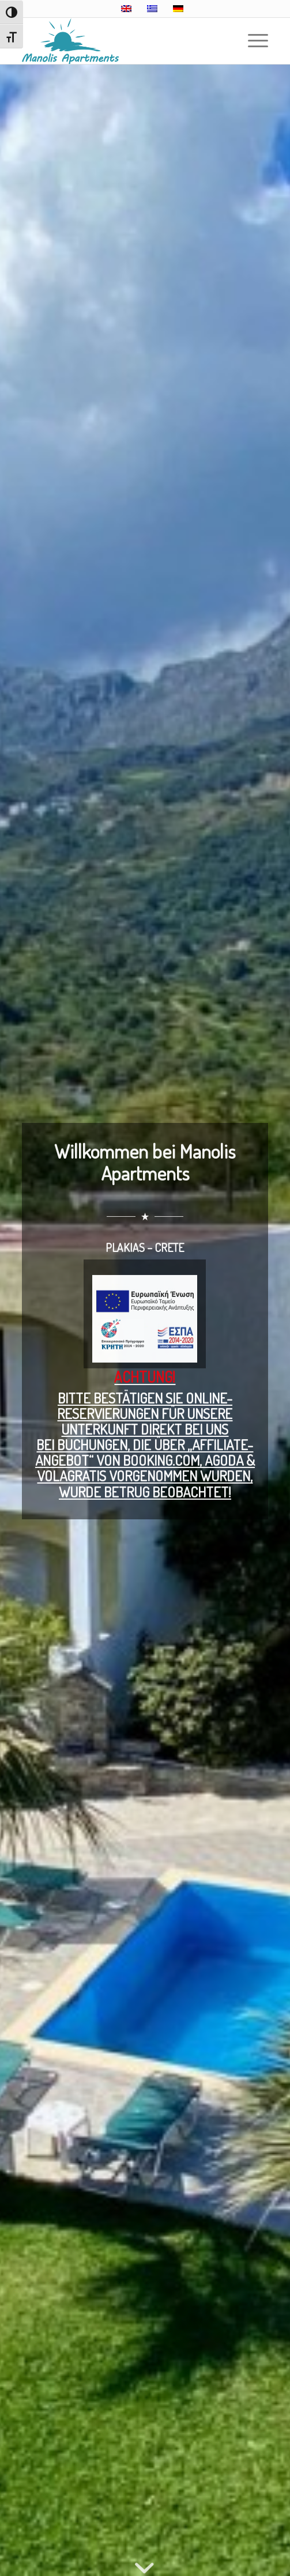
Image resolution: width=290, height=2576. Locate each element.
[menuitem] (252, 41)
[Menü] (252, 41)
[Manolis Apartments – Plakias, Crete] (120, 41)
